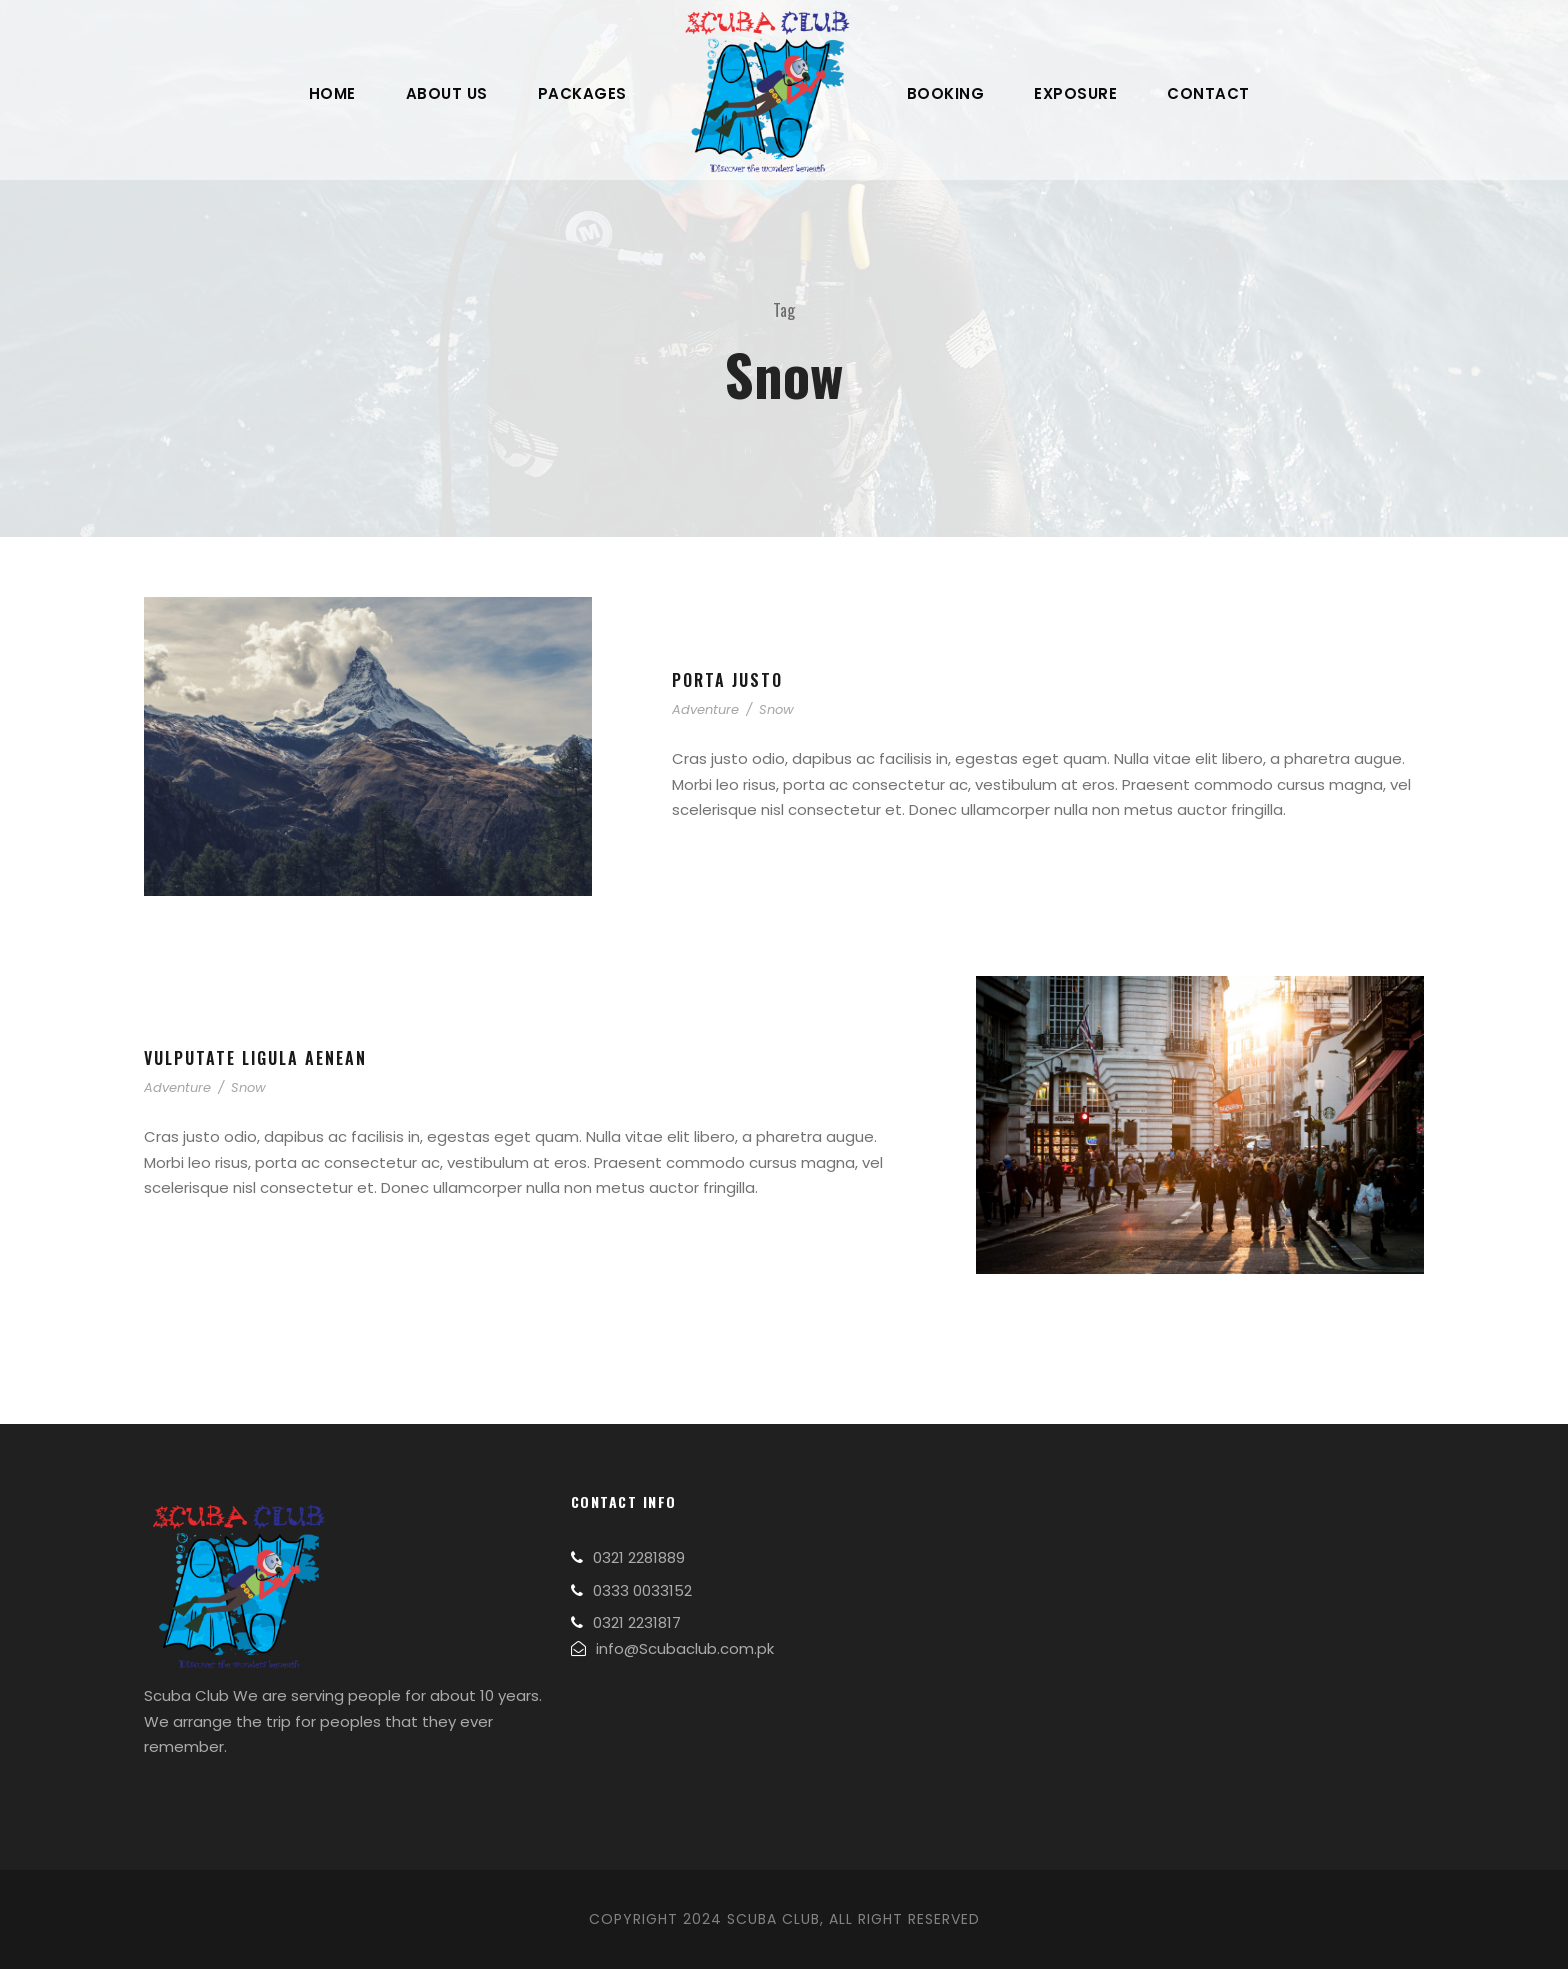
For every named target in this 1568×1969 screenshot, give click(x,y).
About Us (447, 93)
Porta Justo (727, 680)
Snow (776, 709)
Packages (582, 93)
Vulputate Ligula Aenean (255, 1058)
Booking (946, 93)
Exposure (1075, 93)
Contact (1208, 93)
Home (332, 93)
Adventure (705, 709)
